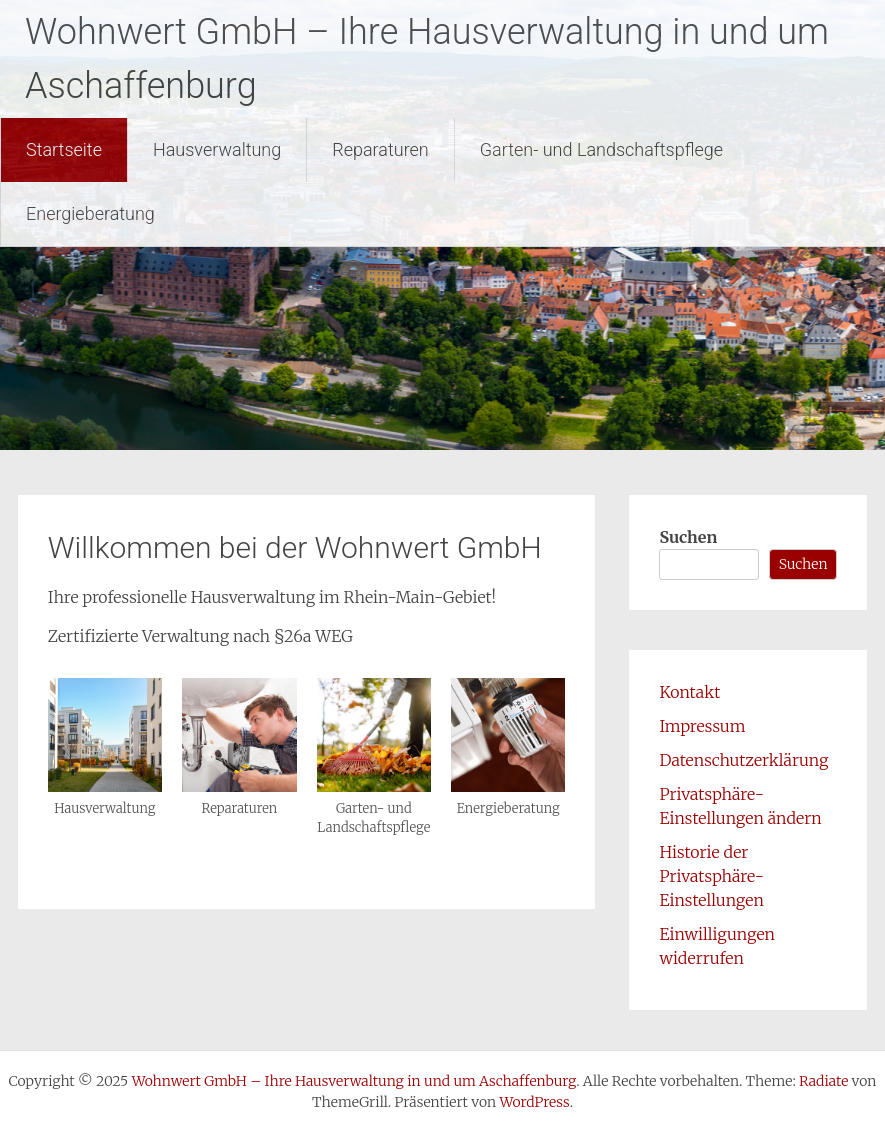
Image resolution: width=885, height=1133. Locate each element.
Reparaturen (380, 149)
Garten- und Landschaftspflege (601, 149)
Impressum (702, 726)
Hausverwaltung (217, 149)
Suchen (688, 537)
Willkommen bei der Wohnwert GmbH (295, 547)
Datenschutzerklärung (743, 760)
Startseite (64, 149)
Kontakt (689, 692)
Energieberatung (90, 213)
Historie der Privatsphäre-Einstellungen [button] (711, 876)
